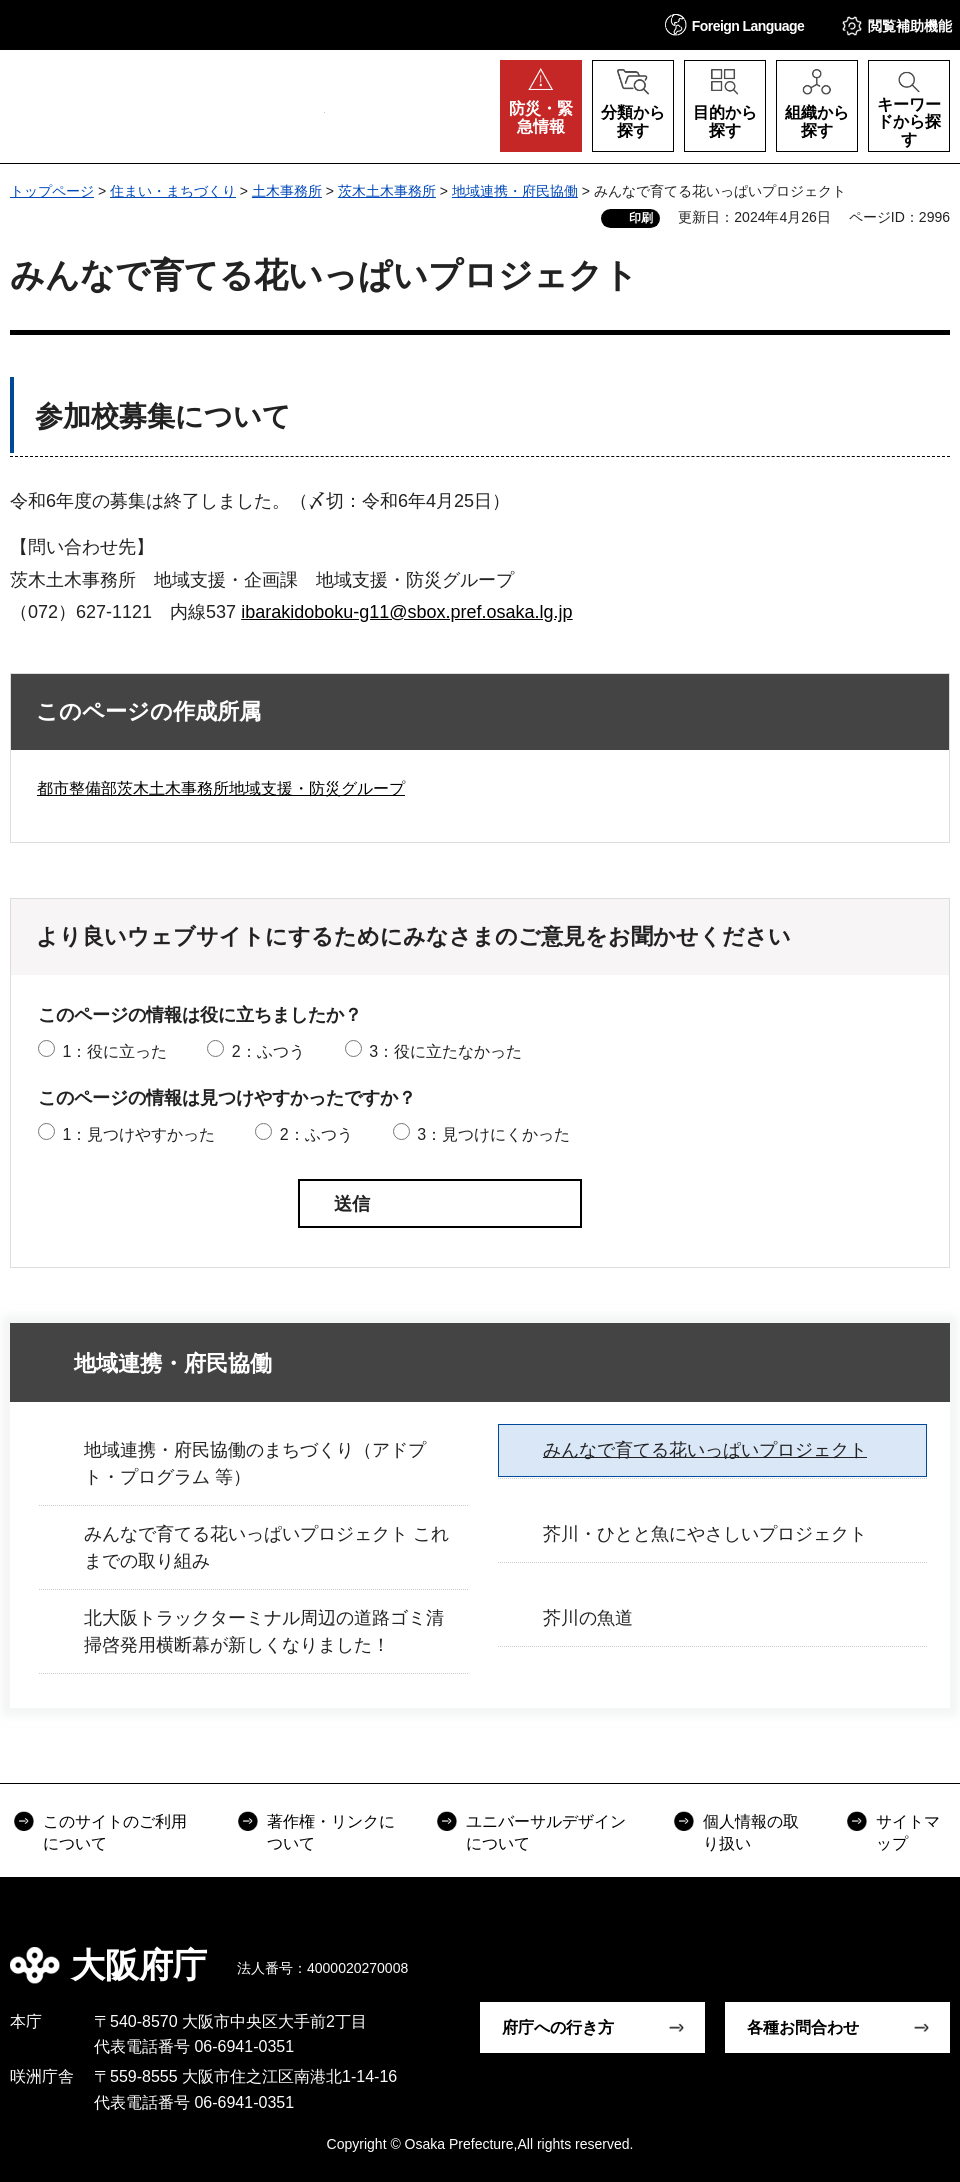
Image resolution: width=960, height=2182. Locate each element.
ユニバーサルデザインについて (546, 1832)
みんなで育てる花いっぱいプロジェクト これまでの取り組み (266, 1547)
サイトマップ (908, 1832)
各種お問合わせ (803, 2027)
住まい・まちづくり (173, 191)
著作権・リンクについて (331, 1832)
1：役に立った (114, 1051)
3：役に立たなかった (445, 1051)
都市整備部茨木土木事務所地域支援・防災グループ (221, 788)
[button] (735, 24)
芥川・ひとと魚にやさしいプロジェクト (705, 1534)
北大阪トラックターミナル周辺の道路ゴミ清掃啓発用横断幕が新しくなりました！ (264, 1631)
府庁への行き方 (558, 2027)
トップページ (52, 191)
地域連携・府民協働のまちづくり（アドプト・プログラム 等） (255, 1463)
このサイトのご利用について (115, 1832)
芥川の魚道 (588, 1618)
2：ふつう (268, 1051)
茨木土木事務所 (387, 191)
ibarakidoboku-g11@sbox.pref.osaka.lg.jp (406, 612)
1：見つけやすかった (138, 1134)
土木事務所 (287, 191)
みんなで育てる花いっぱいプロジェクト (705, 1450)
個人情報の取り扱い (751, 1832)
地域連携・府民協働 (515, 191)
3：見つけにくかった (493, 1134)
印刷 (641, 218)
